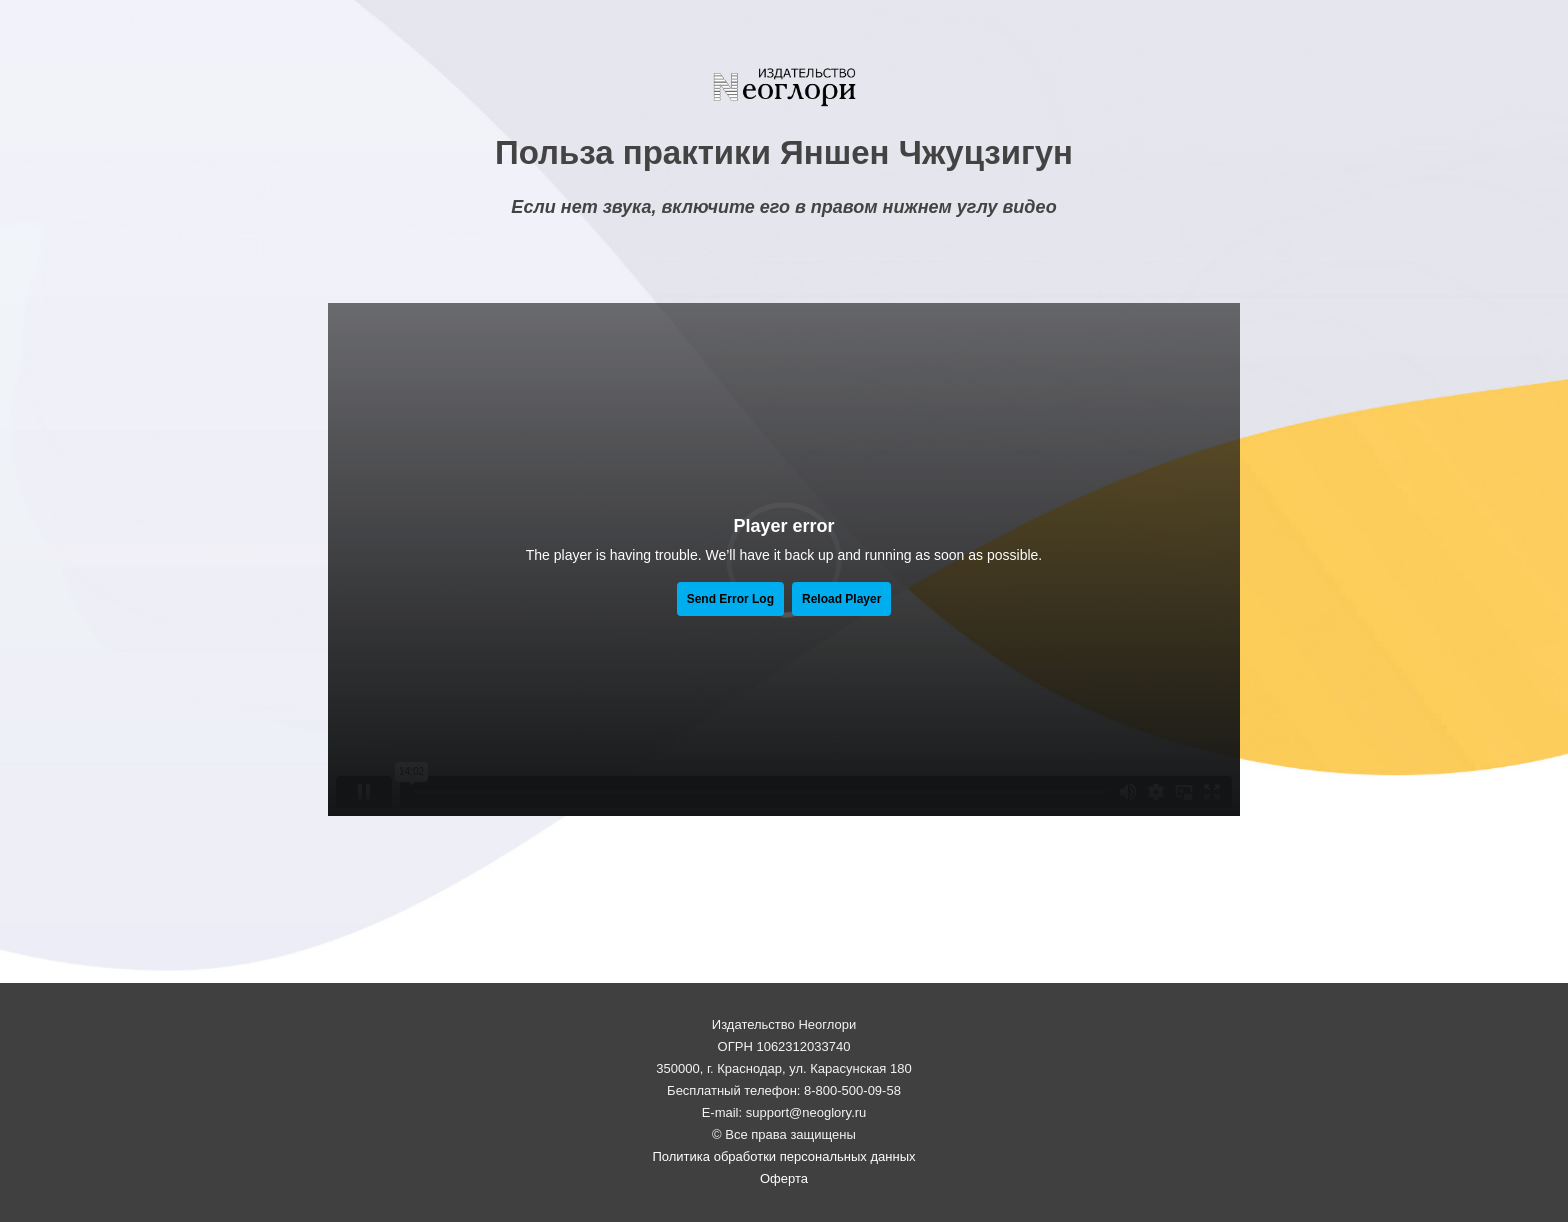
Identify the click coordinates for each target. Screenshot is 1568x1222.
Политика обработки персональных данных (783, 1156)
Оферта (784, 1178)
